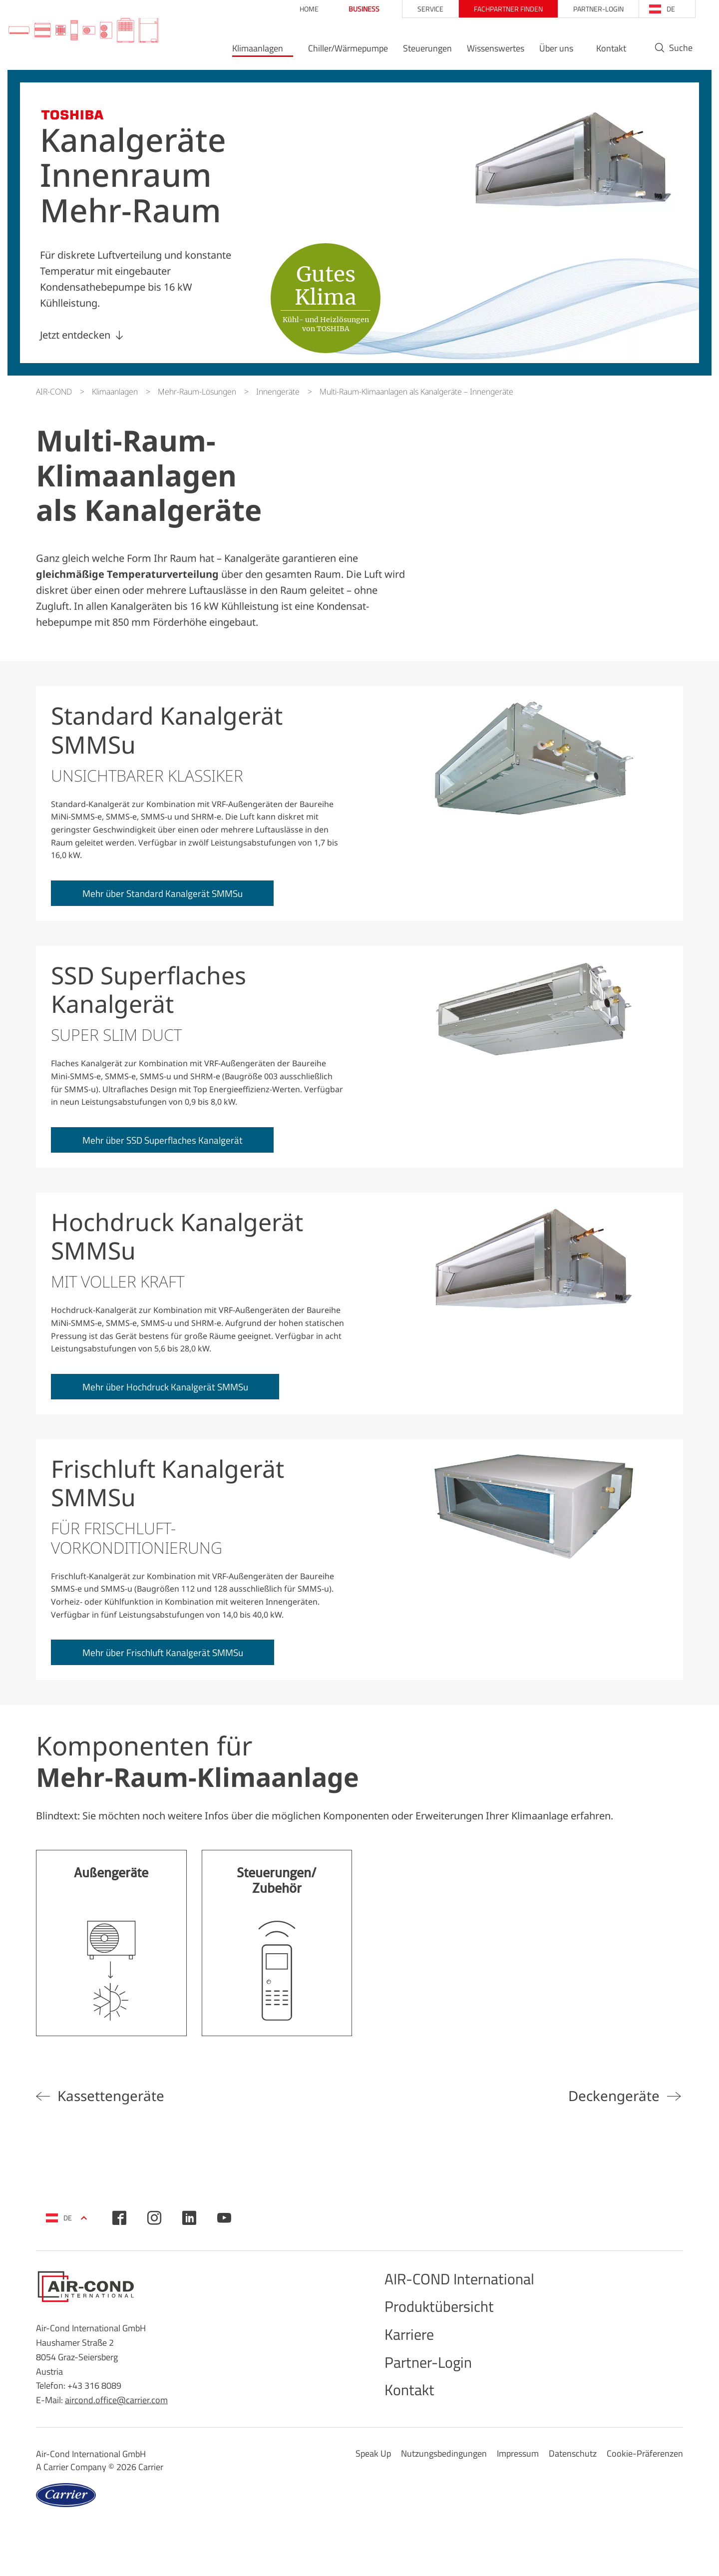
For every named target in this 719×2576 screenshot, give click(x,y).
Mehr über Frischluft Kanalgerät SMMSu (175, 1664)
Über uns (544, 53)
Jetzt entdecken (75, 335)
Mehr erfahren (111, 1954)
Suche (668, 53)
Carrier (150, 2492)
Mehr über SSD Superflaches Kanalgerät (175, 1145)
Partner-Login (586, 8)
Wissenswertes (483, 53)
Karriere (413, 2359)
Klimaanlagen (246, 53)
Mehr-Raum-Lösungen (197, 391)
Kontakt (599, 53)
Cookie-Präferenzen (645, 2478)
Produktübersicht (449, 2327)
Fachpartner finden (495, 8)
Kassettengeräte (122, 2108)
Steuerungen (414, 53)
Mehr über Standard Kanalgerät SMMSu (175, 895)
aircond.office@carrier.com (116, 2415)
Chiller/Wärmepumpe (335, 53)
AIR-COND (54, 391)
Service (418, 8)
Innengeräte (278, 391)
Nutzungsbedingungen (444, 2478)
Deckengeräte (606, 2108)
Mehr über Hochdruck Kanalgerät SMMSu (178, 1395)
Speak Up (373, 2478)
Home (296, 8)
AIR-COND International (474, 2295)
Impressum (518, 2478)
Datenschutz (573, 2478)
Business (351, 8)
